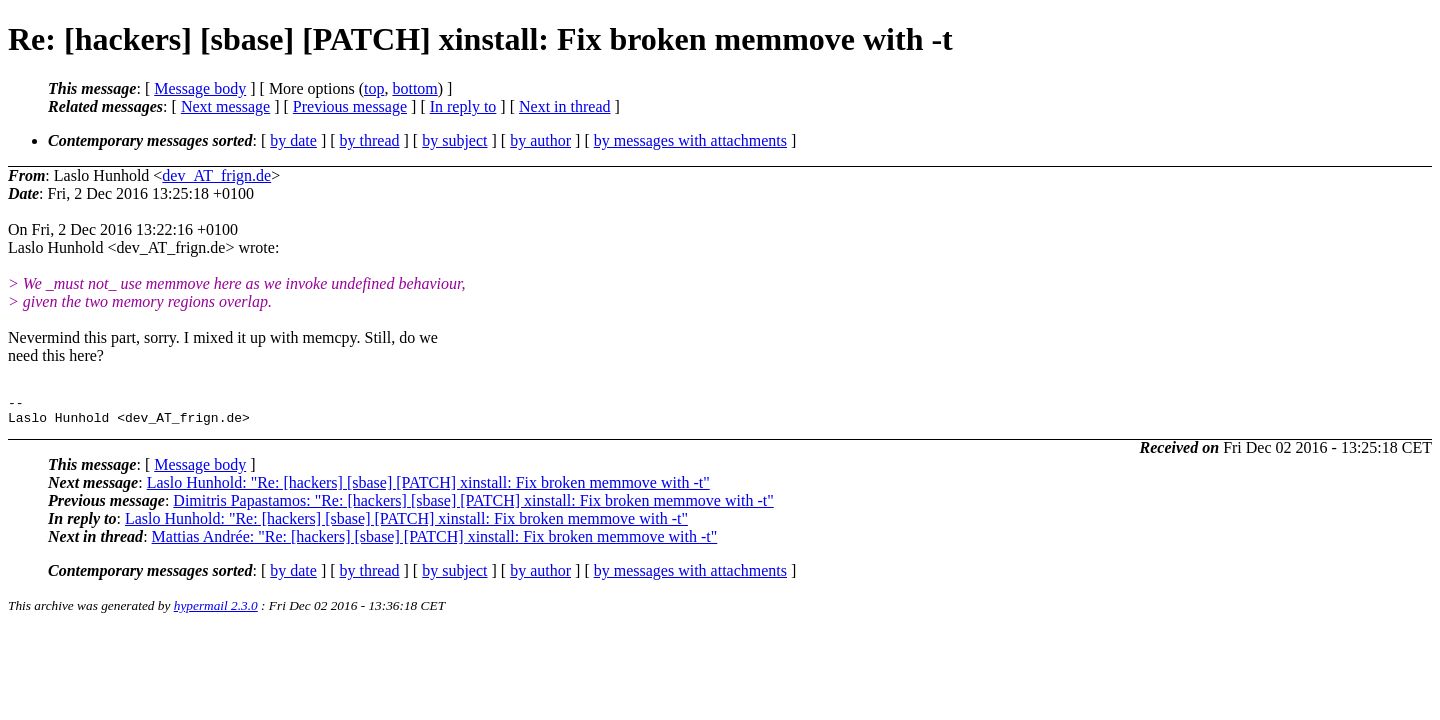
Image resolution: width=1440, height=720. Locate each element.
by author (540, 140)
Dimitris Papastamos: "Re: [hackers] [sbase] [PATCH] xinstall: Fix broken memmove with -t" (473, 506)
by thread (370, 140)
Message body (200, 88)
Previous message (350, 106)
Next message (225, 106)
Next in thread (565, 106)
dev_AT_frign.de (216, 175)
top (374, 88)
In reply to (463, 106)
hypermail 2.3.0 (216, 611)
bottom (414, 88)
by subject (454, 140)
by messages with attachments (690, 140)
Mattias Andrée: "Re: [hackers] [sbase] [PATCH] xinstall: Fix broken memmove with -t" (435, 542)
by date (293, 140)
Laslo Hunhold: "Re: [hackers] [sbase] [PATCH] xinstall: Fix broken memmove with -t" (428, 488)
